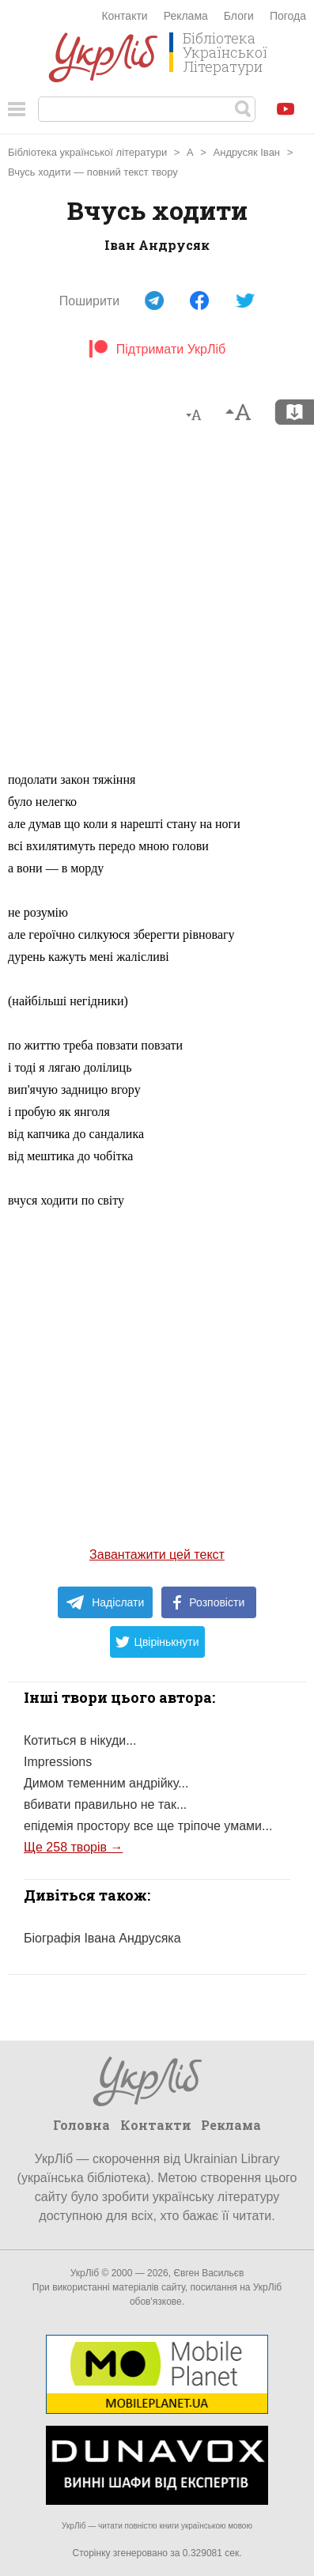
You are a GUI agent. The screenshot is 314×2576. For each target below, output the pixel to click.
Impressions (58, 1761)
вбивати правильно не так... (105, 1804)
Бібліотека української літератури (87, 152)
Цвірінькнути (157, 1642)
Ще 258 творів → (73, 1847)
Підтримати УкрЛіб (157, 349)
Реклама (186, 15)
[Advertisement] (157, 605)
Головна (81, 2124)
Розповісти (208, 1602)
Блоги (239, 15)
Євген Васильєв (208, 2273)
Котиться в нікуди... (80, 1740)
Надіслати (105, 1602)
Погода (288, 15)
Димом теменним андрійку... (106, 1783)
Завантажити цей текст (157, 1554)
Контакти (124, 15)
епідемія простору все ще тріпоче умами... (148, 1826)
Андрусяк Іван (247, 152)
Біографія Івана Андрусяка (102, 1938)
